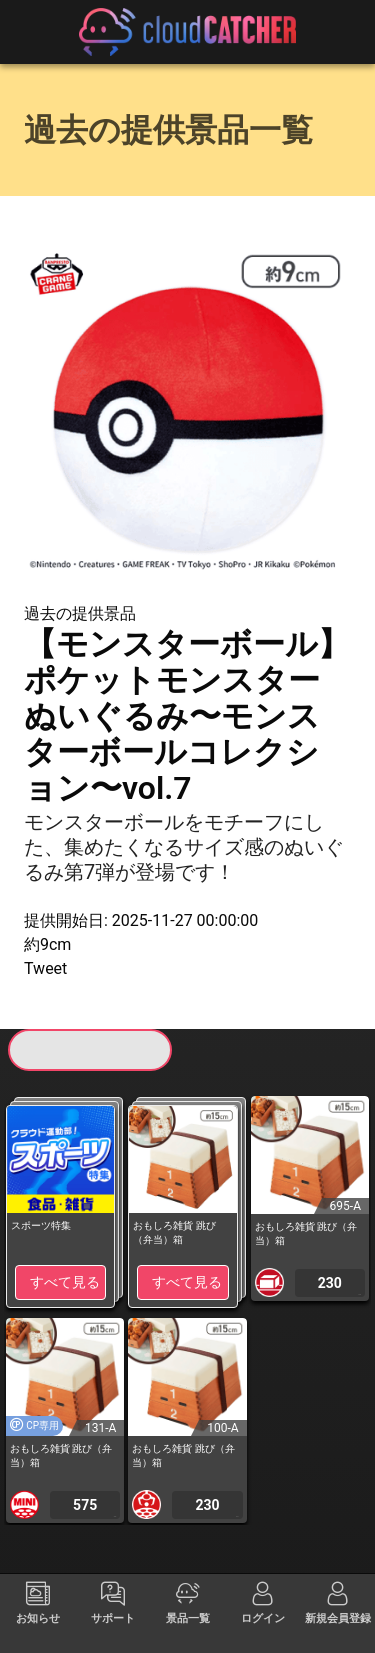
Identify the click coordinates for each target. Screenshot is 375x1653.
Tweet (45, 968)
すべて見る (65, 1282)
